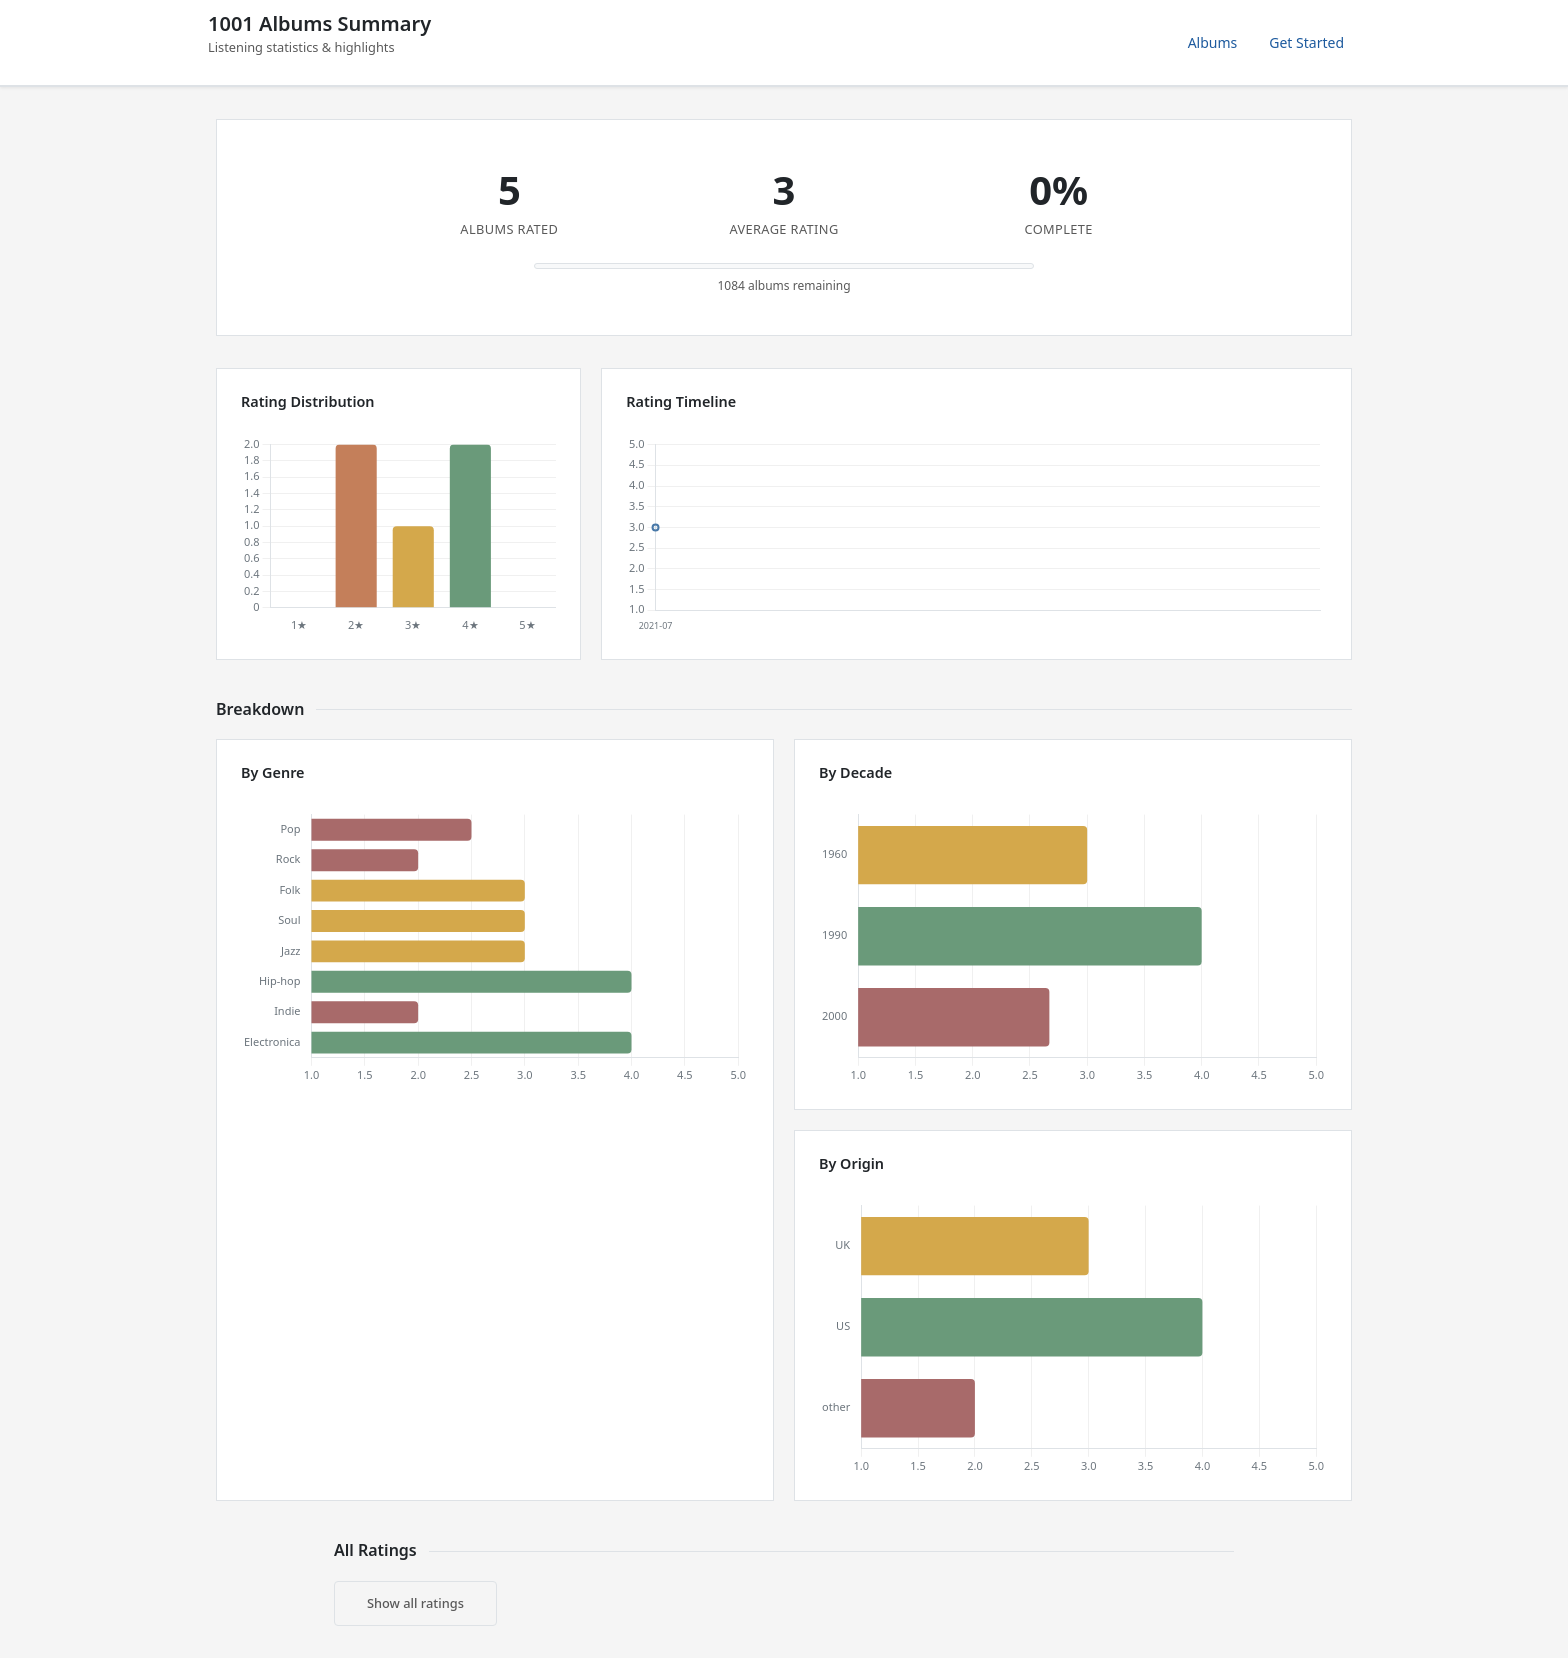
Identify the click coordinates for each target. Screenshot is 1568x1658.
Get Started (1306, 42)
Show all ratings (415, 1603)
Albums (1213, 42)
